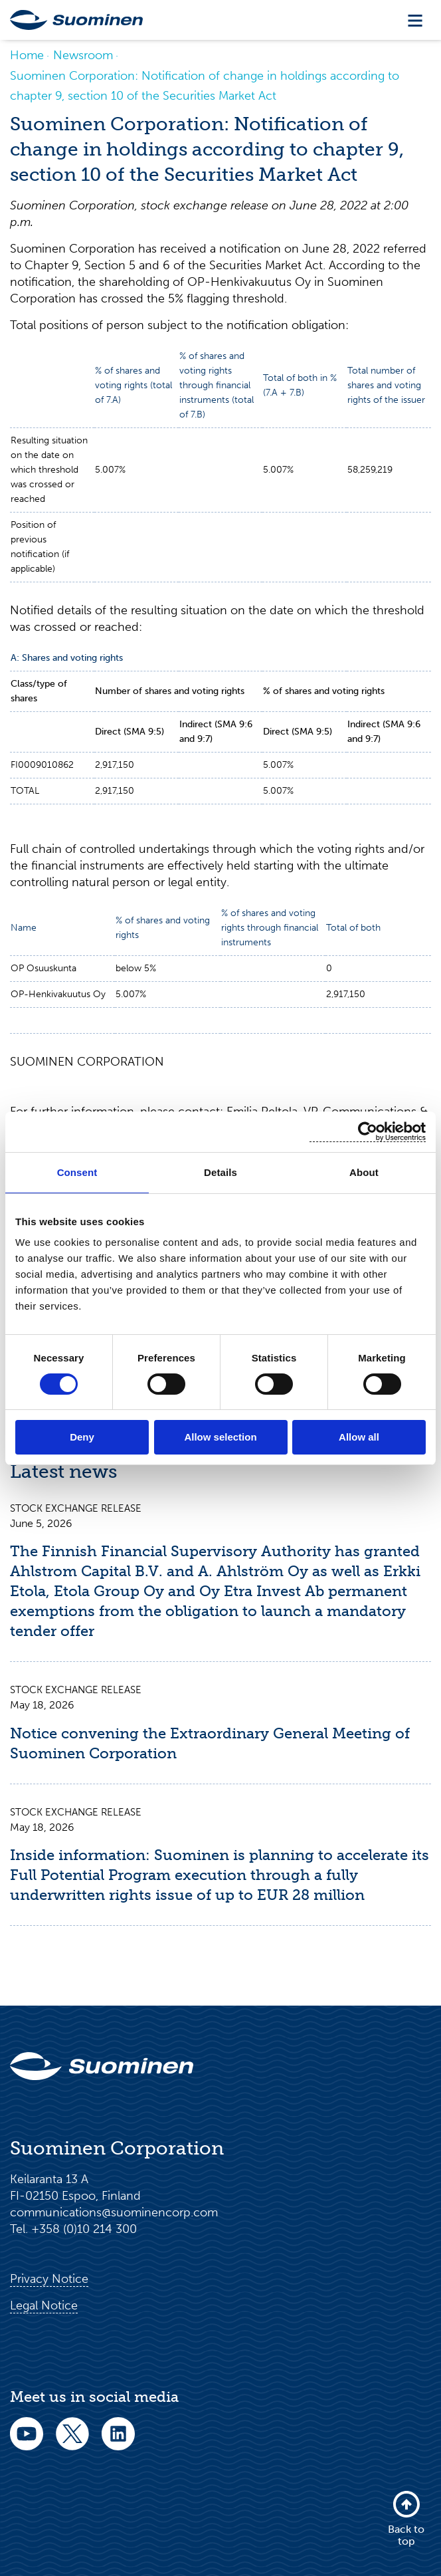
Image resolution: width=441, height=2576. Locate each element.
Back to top (406, 2518)
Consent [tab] (77, 1172)
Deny (82, 1437)
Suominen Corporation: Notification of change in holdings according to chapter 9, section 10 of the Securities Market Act (204, 85)
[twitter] (72, 2443)
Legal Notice (44, 2306)
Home (27, 55)
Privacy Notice (49, 2279)
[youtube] (26, 2443)
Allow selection (220, 1437)
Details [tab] (220, 1172)
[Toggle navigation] (415, 20)
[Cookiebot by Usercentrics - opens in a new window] (367, 1131)
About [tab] (364, 1172)
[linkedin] (118, 2443)
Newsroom (83, 55)
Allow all (359, 1437)
